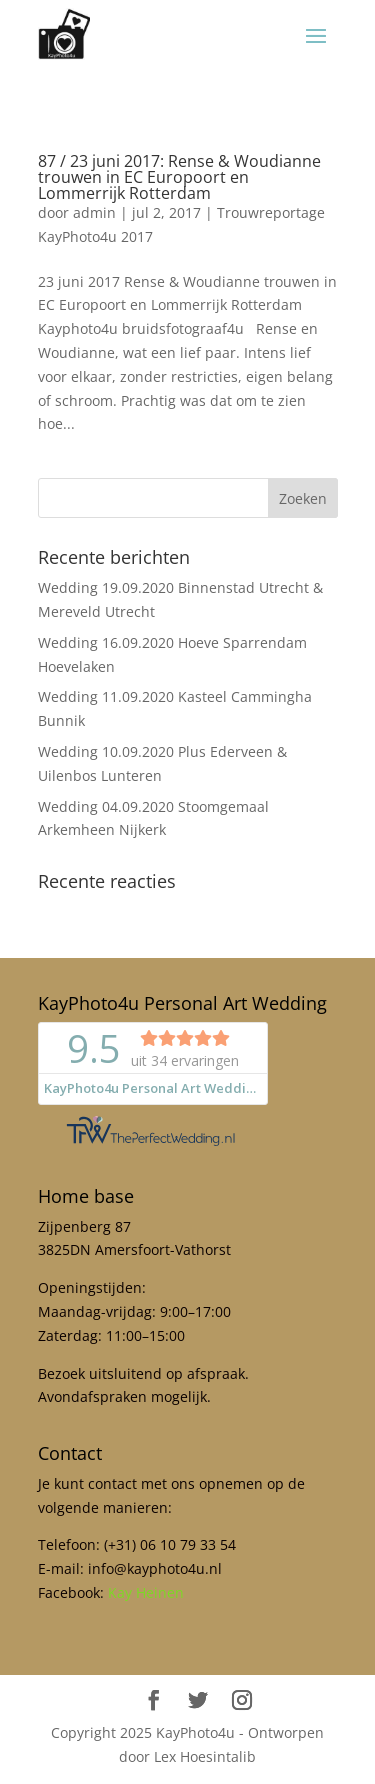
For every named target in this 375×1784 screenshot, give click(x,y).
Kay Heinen (146, 1592)
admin (94, 212)
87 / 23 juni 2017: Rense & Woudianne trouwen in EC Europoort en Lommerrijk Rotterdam (179, 177)
